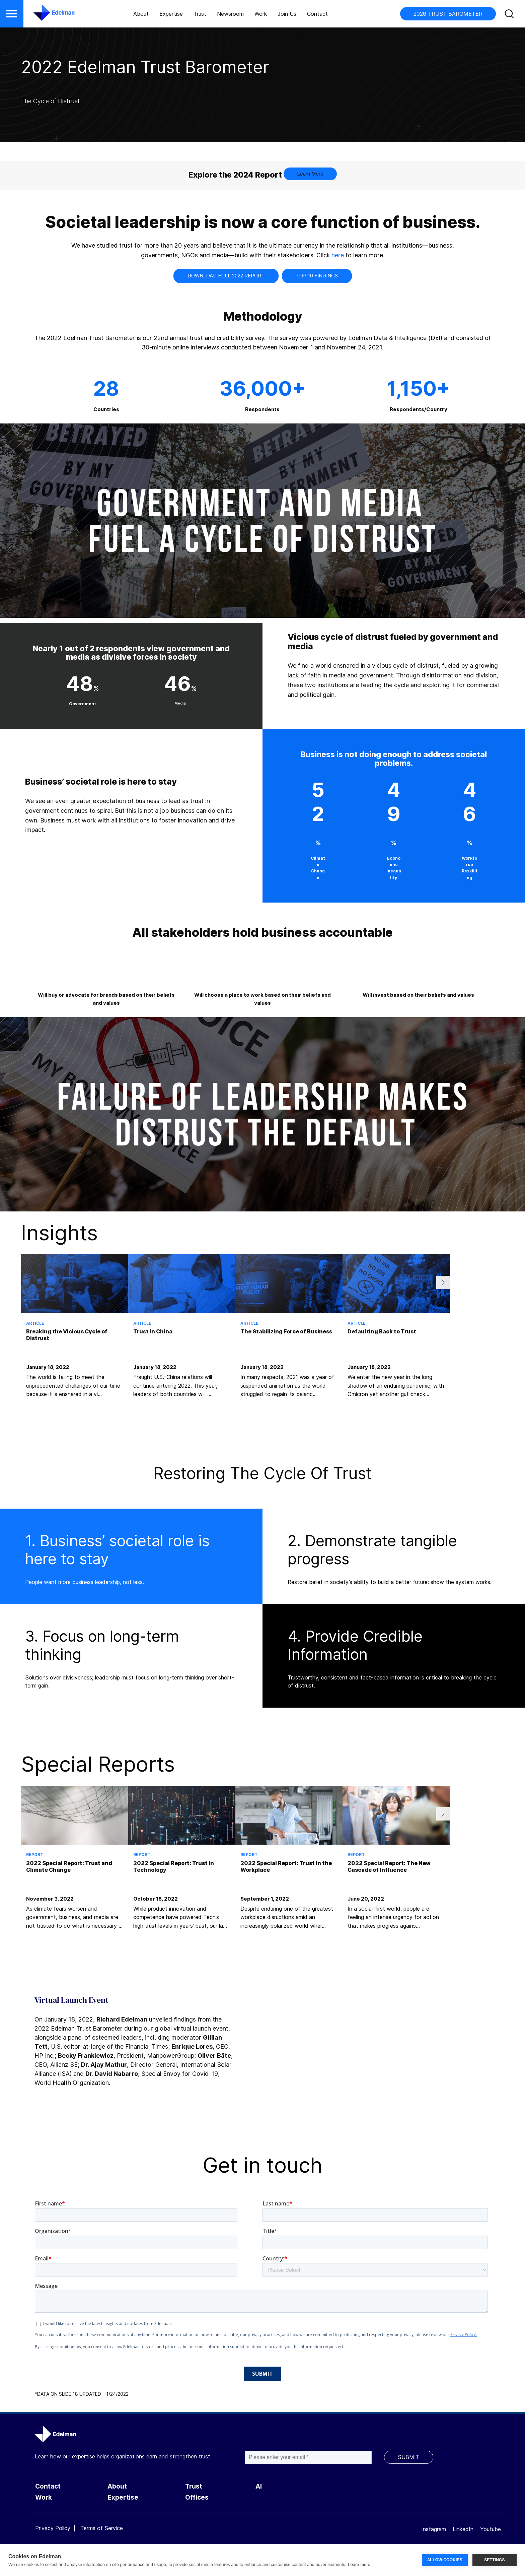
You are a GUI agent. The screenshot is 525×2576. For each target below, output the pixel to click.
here (337, 255)
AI (258, 2486)
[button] (11, 13)
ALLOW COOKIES (444, 2560)
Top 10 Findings (317, 275)
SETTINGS (494, 2560)
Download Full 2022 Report (226, 275)
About (141, 13)
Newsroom (230, 13)
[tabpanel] (74, 1337)
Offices (197, 2497)
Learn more (359, 2564)
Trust (200, 13)
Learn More (310, 174)
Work (260, 13)
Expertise (171, 13)
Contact (317, 13)
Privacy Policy (52, 2528)
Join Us (287, 13)
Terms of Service (101, 2528)
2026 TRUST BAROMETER (448, 13)
